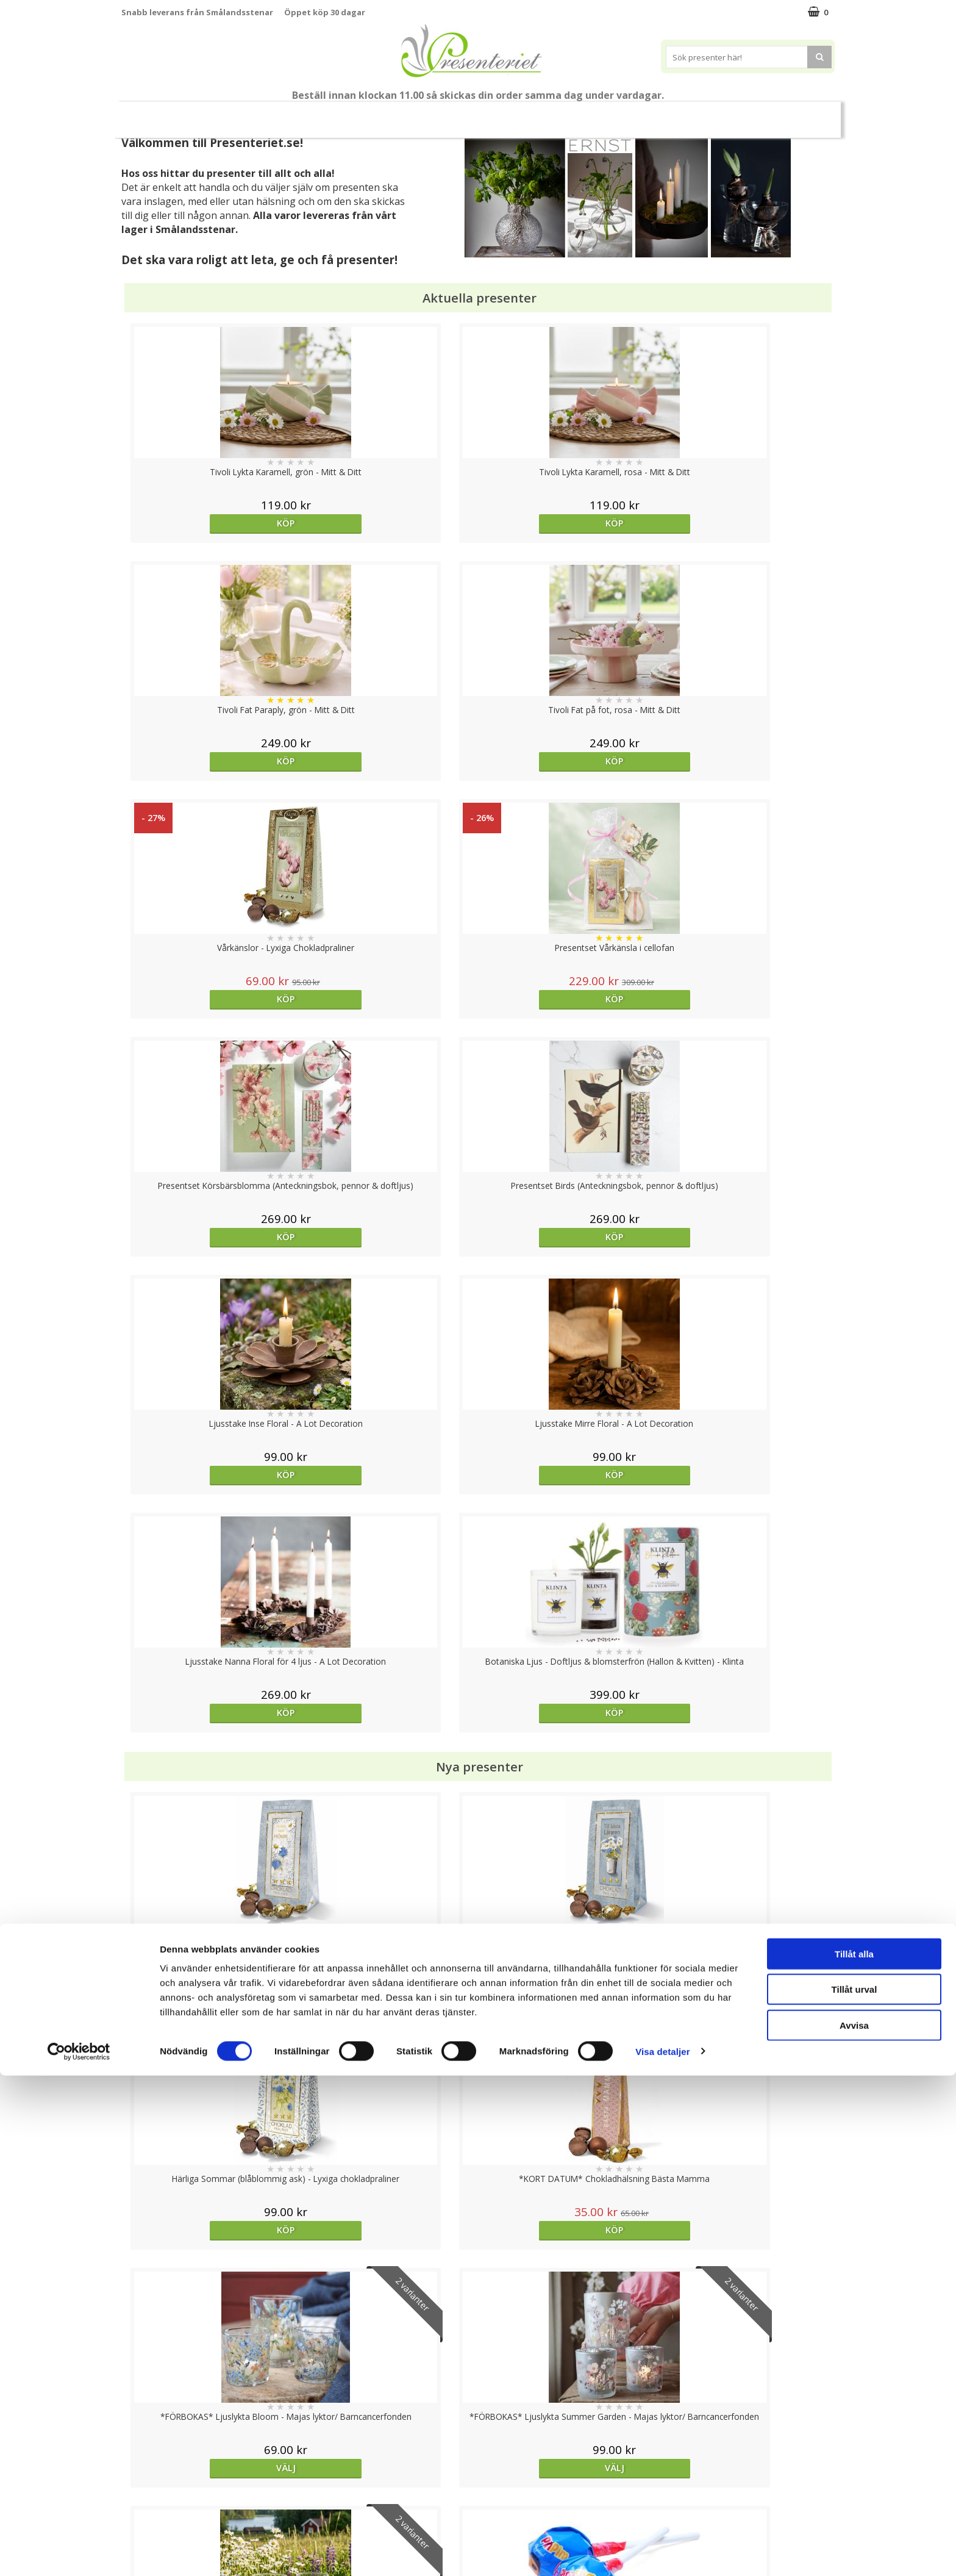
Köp (210, 523)
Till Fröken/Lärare (288, 115)
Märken (752, 114)
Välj (210, 1516)
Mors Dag (212, 114)
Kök (604, 114)
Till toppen (478, 2402)
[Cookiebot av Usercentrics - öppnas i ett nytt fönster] (79, 2552)
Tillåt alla (854, 2454)
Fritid (651, 114)
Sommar (357, 115)
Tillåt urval (854, 2490)
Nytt (155, 115)
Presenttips (496, 114)
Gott (699, 114)
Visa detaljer (662, 2552)
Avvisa (854, 2525)
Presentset (422, 114)
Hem (558, 114)
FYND (798, 115)
